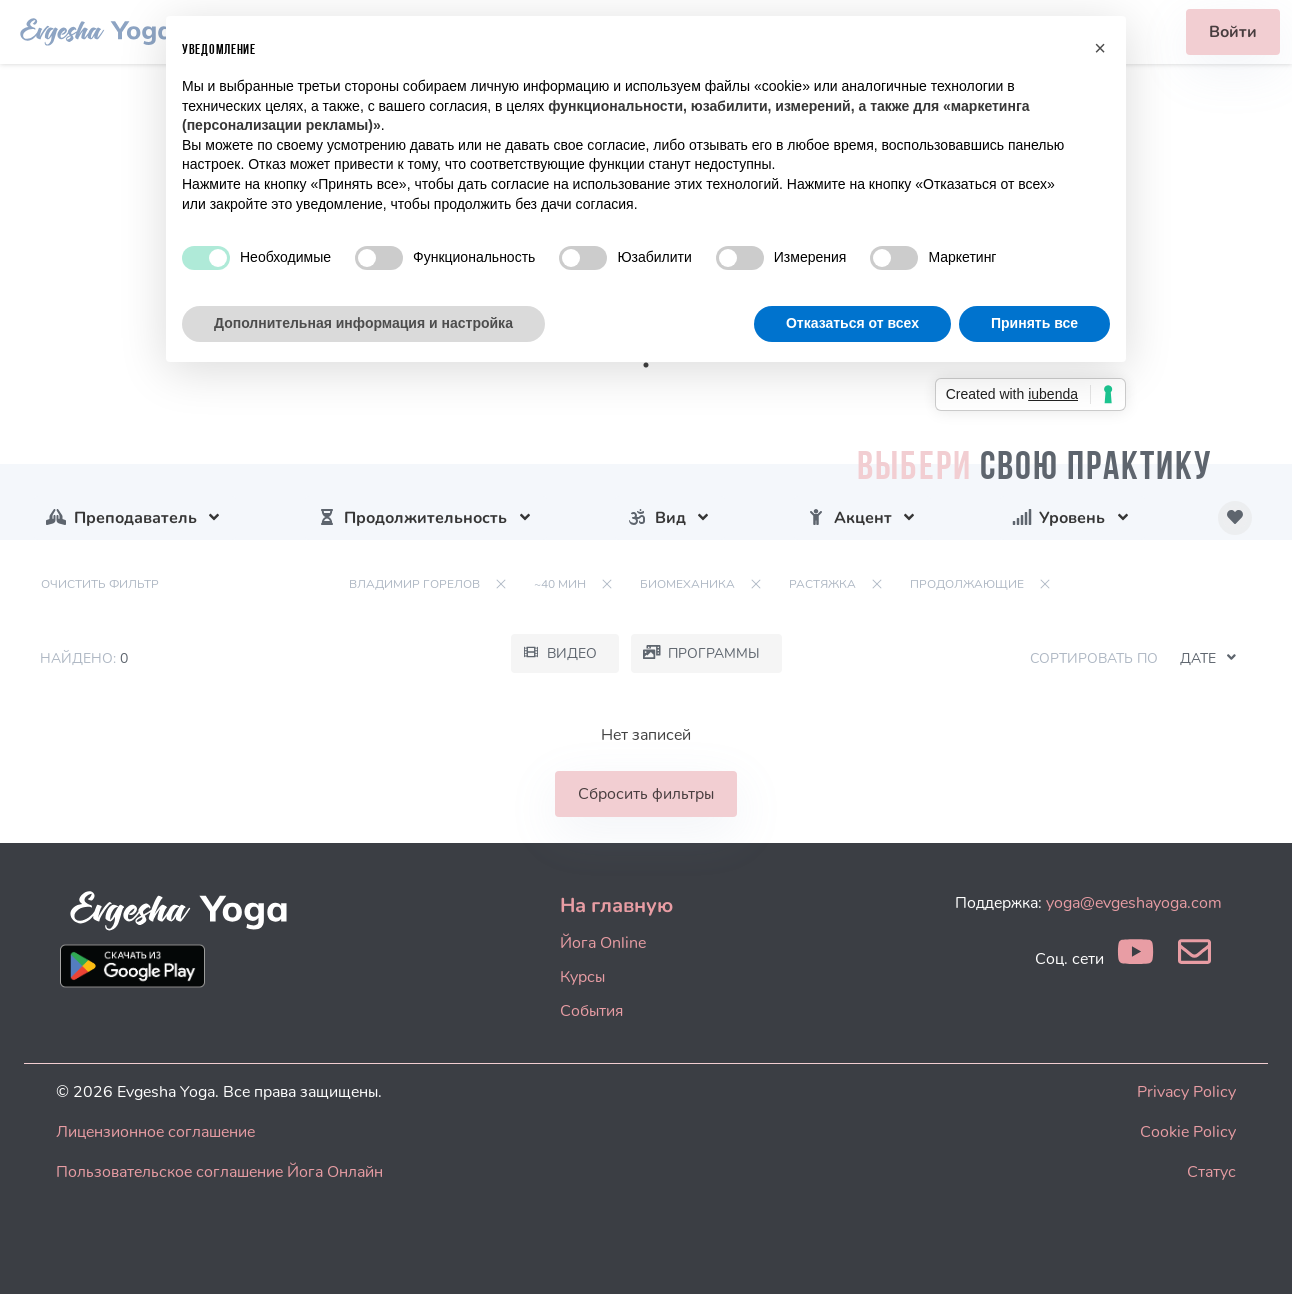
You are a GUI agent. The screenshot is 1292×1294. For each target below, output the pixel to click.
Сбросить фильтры (646, 794)
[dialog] (1254, 1254)
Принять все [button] (1034, 323)
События (591, 1011)
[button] (1100, 48)
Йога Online (603, 943)
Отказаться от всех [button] (852, 323)
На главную (616, 905)
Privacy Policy (1186, 1092)
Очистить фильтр (100, 584)
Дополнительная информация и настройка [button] (363, 323)
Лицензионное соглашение (155, 1132)
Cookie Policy (1188, 1132)
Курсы (582, 977)
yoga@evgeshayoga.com (1134, 903)
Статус (1211, 1172)
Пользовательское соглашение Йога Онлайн (219, 1172)
